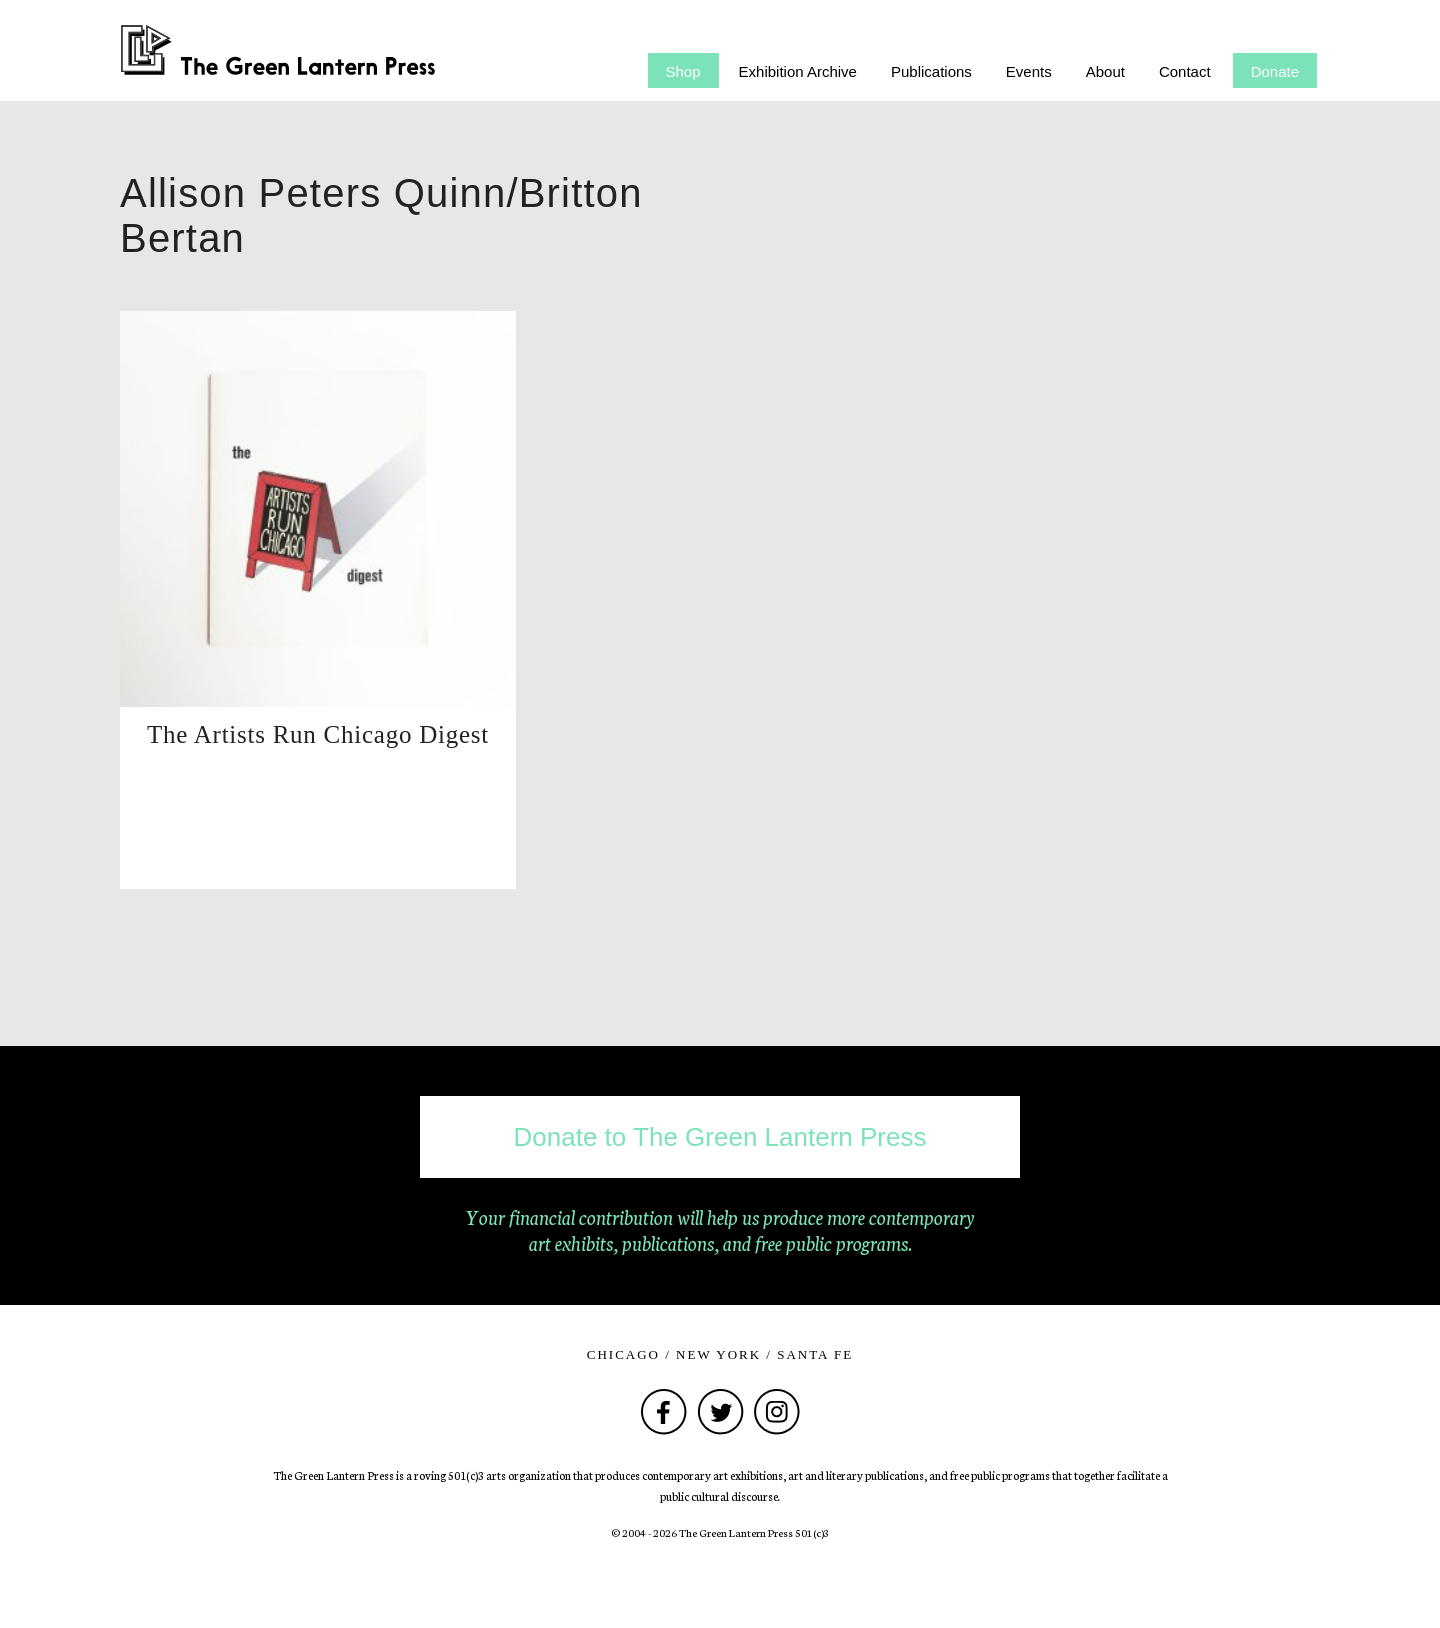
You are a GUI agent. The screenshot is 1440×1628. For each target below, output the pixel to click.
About (1105, 71)
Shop (683, 71)
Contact (1185, 71)
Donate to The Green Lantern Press (720, 1137)
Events (1029, 71)
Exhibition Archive (798, 71)
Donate (1275, 71)
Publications (931, 71)
